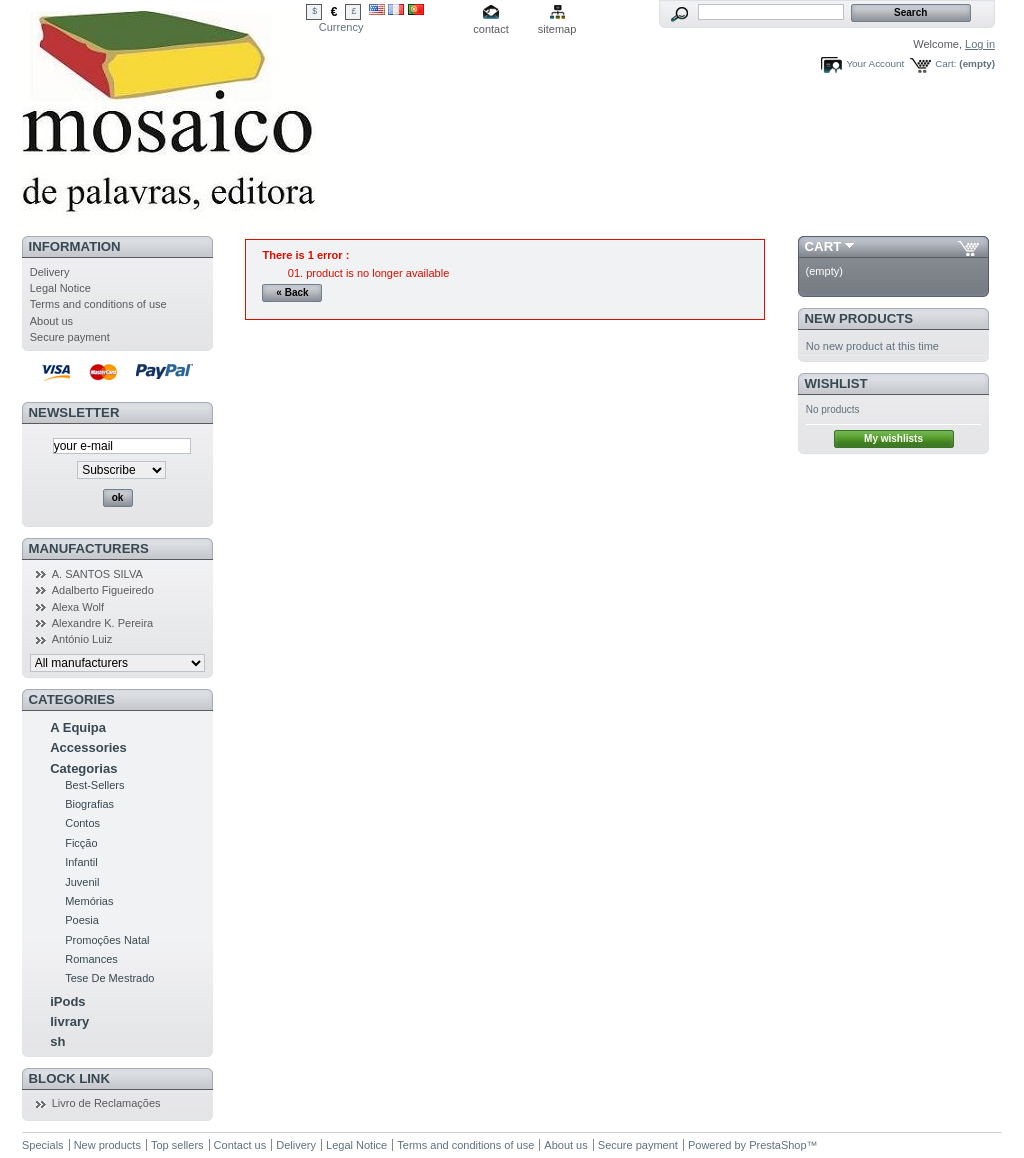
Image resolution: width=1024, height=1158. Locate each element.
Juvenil (82, 882)
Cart (823, 246)
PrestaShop (777, 1145)
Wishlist (836, 383)
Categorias (83, 768)
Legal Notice (60, 288)
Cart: (945, 63)
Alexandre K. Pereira (103, 623)
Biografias (89, 804)
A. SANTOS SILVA (97, 574)
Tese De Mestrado (109, 978)
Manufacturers (89, 548)
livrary (69, 1021)
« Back (292, 292)
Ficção (81, 843)
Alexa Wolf (78, 607)
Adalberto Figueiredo (103, 590)
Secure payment (70, 337)
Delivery (50, 272)
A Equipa (78, 727)
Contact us (240, 1145)
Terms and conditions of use (98, 304)
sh (57, 1041)
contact (490, 29)
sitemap (557, 29)
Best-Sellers (94, 785)
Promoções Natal (107, 940)
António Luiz (82, 639)
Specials (43, 1145)
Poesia (82, 920)
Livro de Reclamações (106, 1103)
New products (859, 318)
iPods (67, 1001)
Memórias (89, 901)
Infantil (81, 862)
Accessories (88, 747)
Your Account (875, 63)
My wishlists (893, 438)
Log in (980, 44)
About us (51, 321)
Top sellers (177, 1145)
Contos (82, 823)
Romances (91, 959)
